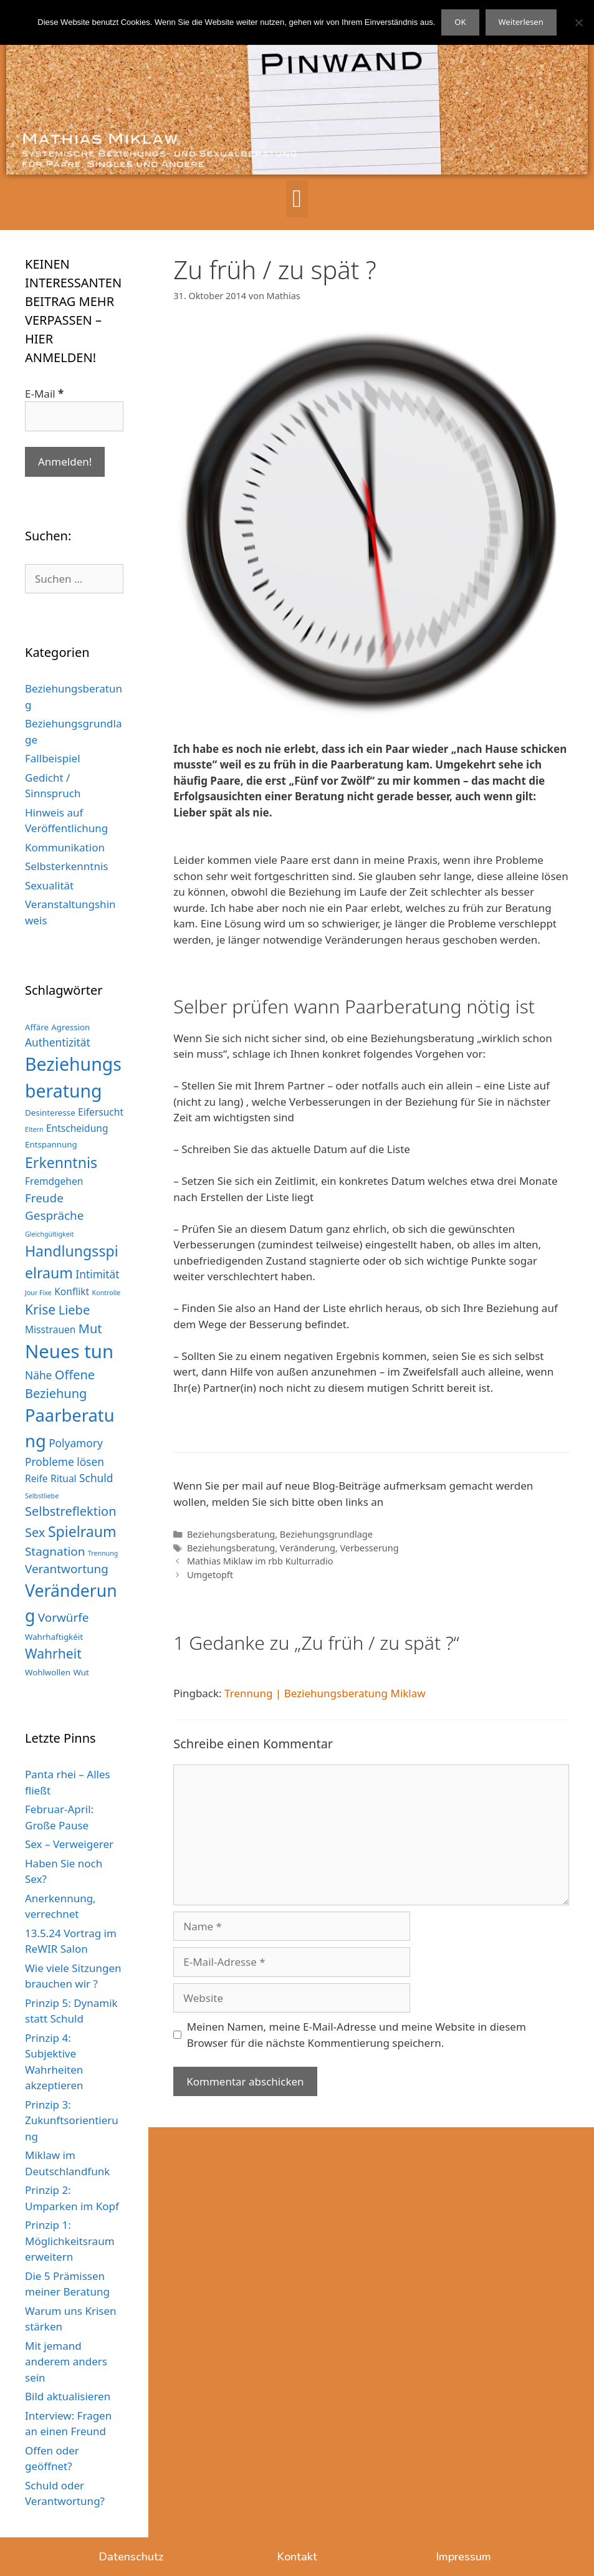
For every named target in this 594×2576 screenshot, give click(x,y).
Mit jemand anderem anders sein (66, 2362)
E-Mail (44, 393)
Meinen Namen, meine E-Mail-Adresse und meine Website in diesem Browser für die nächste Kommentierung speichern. (356, 2034)
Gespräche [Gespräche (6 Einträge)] (54, 1215)
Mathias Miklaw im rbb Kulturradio (260, 1561)
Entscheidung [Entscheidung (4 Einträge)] (77, 1128)
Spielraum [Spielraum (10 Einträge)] (82, 1531)
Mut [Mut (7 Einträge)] (90, 1328)
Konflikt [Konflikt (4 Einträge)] (71, 1291)
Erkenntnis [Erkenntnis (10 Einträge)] (61, 1162)
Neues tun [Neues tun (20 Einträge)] (69, 1351)
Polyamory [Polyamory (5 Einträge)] (76, 1442)
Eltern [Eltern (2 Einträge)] (34, 1129)
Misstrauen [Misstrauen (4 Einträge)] (50, 1329)
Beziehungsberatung (231, 1534)
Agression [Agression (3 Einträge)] (70, 1027)
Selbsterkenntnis (66, 866)
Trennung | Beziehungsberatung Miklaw (325, 1693)
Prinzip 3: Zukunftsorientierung (71, 2120)
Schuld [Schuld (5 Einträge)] (96, 1477)
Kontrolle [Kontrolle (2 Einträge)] (106, 1292)
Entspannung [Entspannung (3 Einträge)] (51, 1144)
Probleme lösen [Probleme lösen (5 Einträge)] (64, 1461)
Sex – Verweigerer (69, 1844)
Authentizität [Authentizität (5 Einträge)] (57, 1042)
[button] (297, 199)
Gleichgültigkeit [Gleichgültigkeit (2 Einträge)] (49, 1234)
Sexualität (49, 885)
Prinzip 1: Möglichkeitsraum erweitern (70, 2241)
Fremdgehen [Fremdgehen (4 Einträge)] (54, 1181)
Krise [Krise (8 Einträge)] (40, 1309)
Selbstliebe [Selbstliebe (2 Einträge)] (42, 1495)
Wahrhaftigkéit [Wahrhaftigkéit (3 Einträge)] (54, 1636)
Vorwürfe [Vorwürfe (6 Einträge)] (63, 1617)
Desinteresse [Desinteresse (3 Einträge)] (50, 1112)
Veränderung (307, 1548)
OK (460, 21)
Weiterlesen (521, 21)
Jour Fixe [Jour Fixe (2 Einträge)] (38, 1292)
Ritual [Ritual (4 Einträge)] (63, 1478)
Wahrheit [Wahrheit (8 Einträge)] (53, 1653)
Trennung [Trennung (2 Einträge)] (103, 1553)
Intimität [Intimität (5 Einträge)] (97, 1273)
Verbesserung (369, 1548)
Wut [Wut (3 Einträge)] (81, 1672)
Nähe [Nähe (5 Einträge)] (38, 1374)
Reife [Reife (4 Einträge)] (36, 1478)
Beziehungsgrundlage (326, 1534)
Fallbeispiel (52, 758)
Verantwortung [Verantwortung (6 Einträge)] (66, 1569)
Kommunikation (65, 847)
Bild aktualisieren (67, 2396)
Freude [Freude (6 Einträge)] (44, 1198)
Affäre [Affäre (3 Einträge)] (37, 1027)
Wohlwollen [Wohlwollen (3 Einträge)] (47, 1672)
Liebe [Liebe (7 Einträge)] (74, 1309)
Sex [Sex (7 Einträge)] (35, 1532)
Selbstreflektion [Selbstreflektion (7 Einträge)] (71, 1511)
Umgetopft (210, 1575)
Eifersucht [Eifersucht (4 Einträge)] (100, 1112)
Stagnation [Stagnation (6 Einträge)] (55, 1551)
